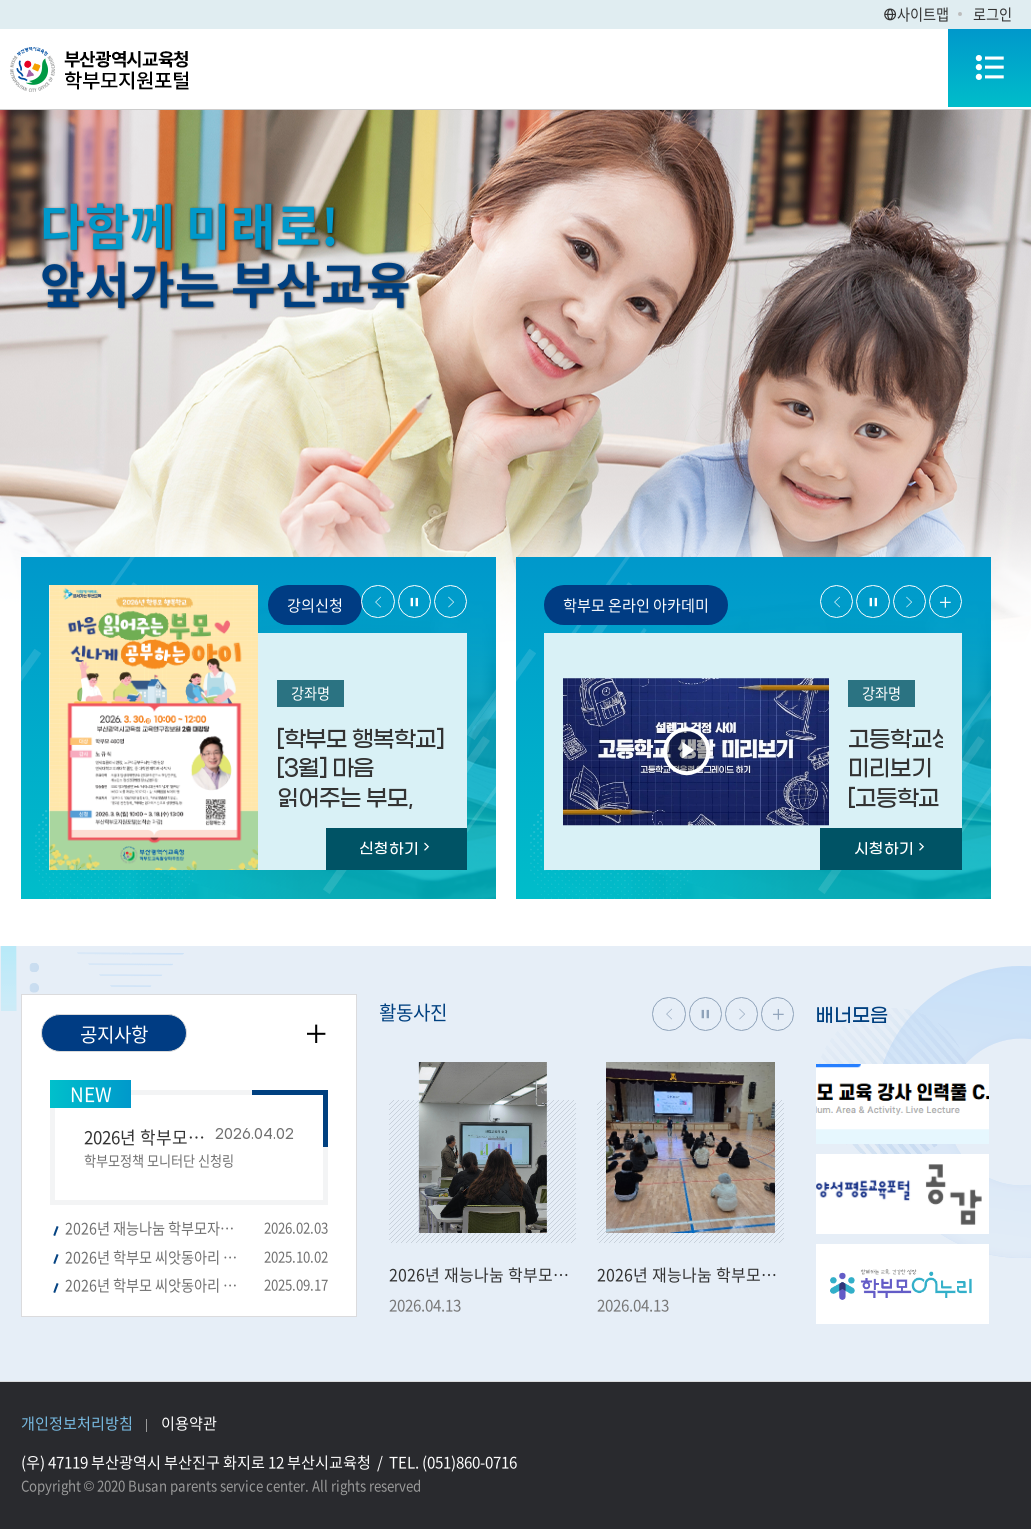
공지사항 (114, 1034)
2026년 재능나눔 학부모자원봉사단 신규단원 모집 (196, 1228)
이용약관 (189, 1422)
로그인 (992, 14)
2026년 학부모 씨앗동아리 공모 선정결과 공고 (196, 1257)
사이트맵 (916, 14)
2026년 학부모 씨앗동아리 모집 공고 (196, 1285)
